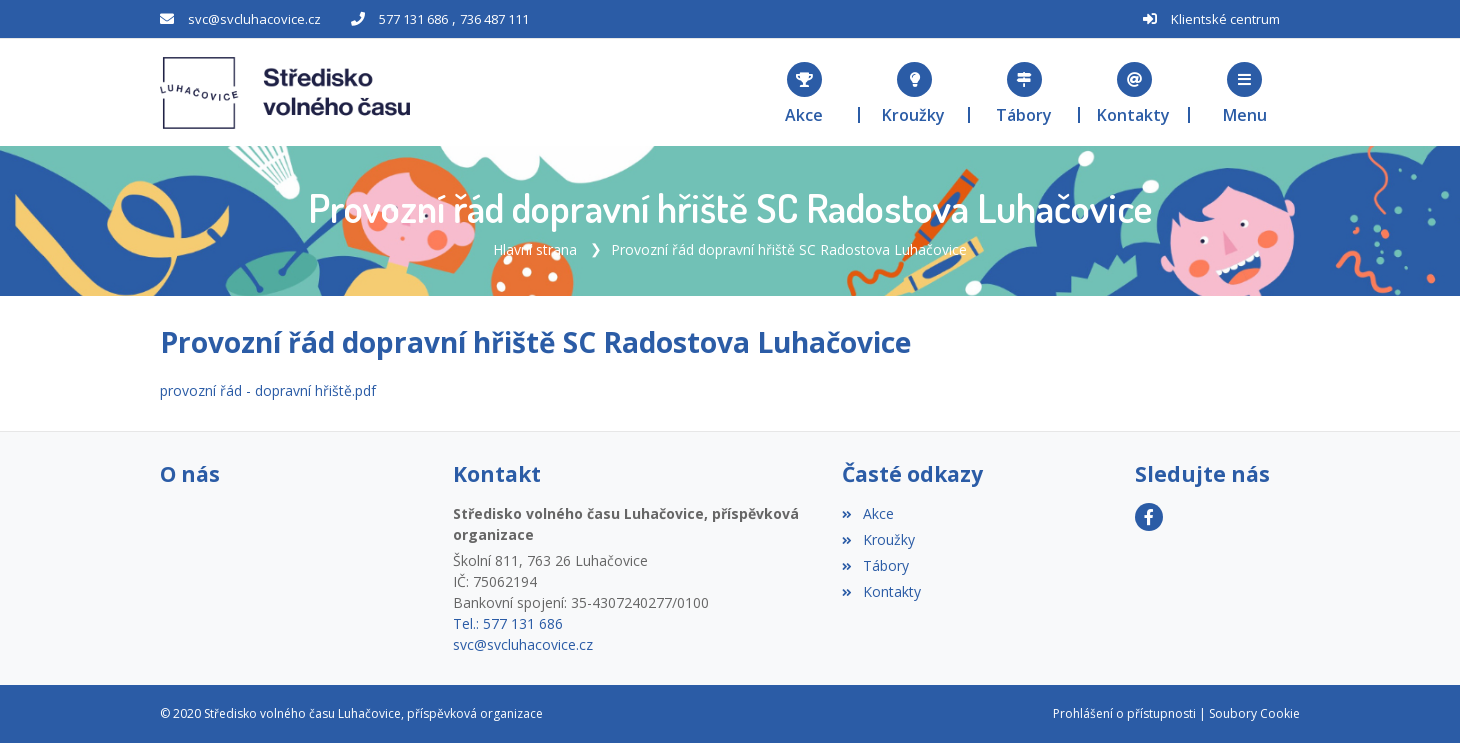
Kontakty (881, 591)
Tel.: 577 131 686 (508, 623)
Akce (867, 513)
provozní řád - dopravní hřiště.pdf (268, 390)
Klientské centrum (1225, 19)
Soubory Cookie (1254, 713)
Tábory (875, 565)
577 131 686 (413, 19)
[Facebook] (1149, 517)
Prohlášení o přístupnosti (1124, 713)
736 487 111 (494, 19)
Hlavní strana (535, 249)
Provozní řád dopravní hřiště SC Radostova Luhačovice (789, 249)
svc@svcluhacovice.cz (254, 19)
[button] (1245, 92)
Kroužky (878, 539)
